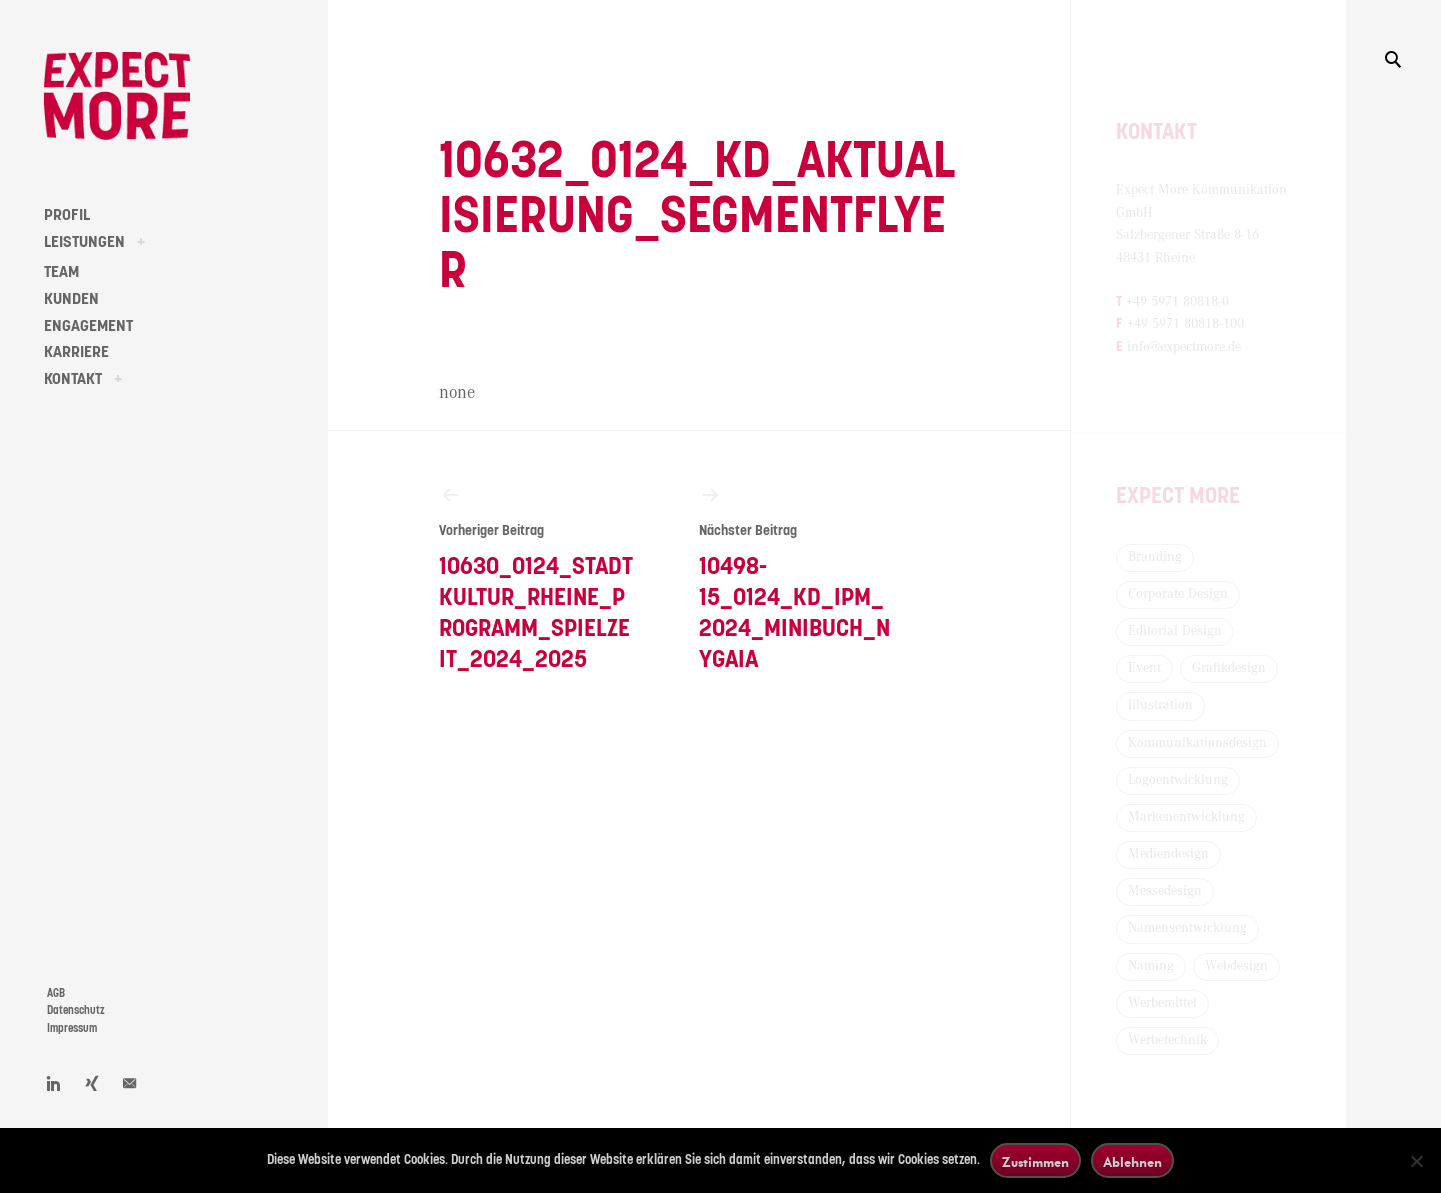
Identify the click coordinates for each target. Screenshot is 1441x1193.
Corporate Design (1178, 594)
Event (1144, 668)
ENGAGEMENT (88, 326)
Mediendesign (1168, 854)
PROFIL (67, 215)
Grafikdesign (1229, 668)
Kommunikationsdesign (1197, 743)
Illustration (1160, 705)
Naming (1151, 966)
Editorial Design (1175, 631)
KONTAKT (73, 379)
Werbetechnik (1167, 1040)
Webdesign (1236, 966)
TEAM (61, 272)
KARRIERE (76, 352)
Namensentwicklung (1187, 928)
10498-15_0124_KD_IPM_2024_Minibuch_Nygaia (796, 577)
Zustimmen (1035, 1161)
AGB (56, 993)
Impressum (72, 1028)
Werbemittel (1162, 1003)
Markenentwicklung (1186, 817)
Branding (1155, 557)
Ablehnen (1132, 1161)
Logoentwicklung (1178, 780)
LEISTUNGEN (84, 242)
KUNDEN (71, 299)
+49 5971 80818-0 (1177, 302)
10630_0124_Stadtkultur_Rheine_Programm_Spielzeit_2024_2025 (536, 577)
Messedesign (1165, 891)
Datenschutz (76, 1010)
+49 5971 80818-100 (1185, 324)
